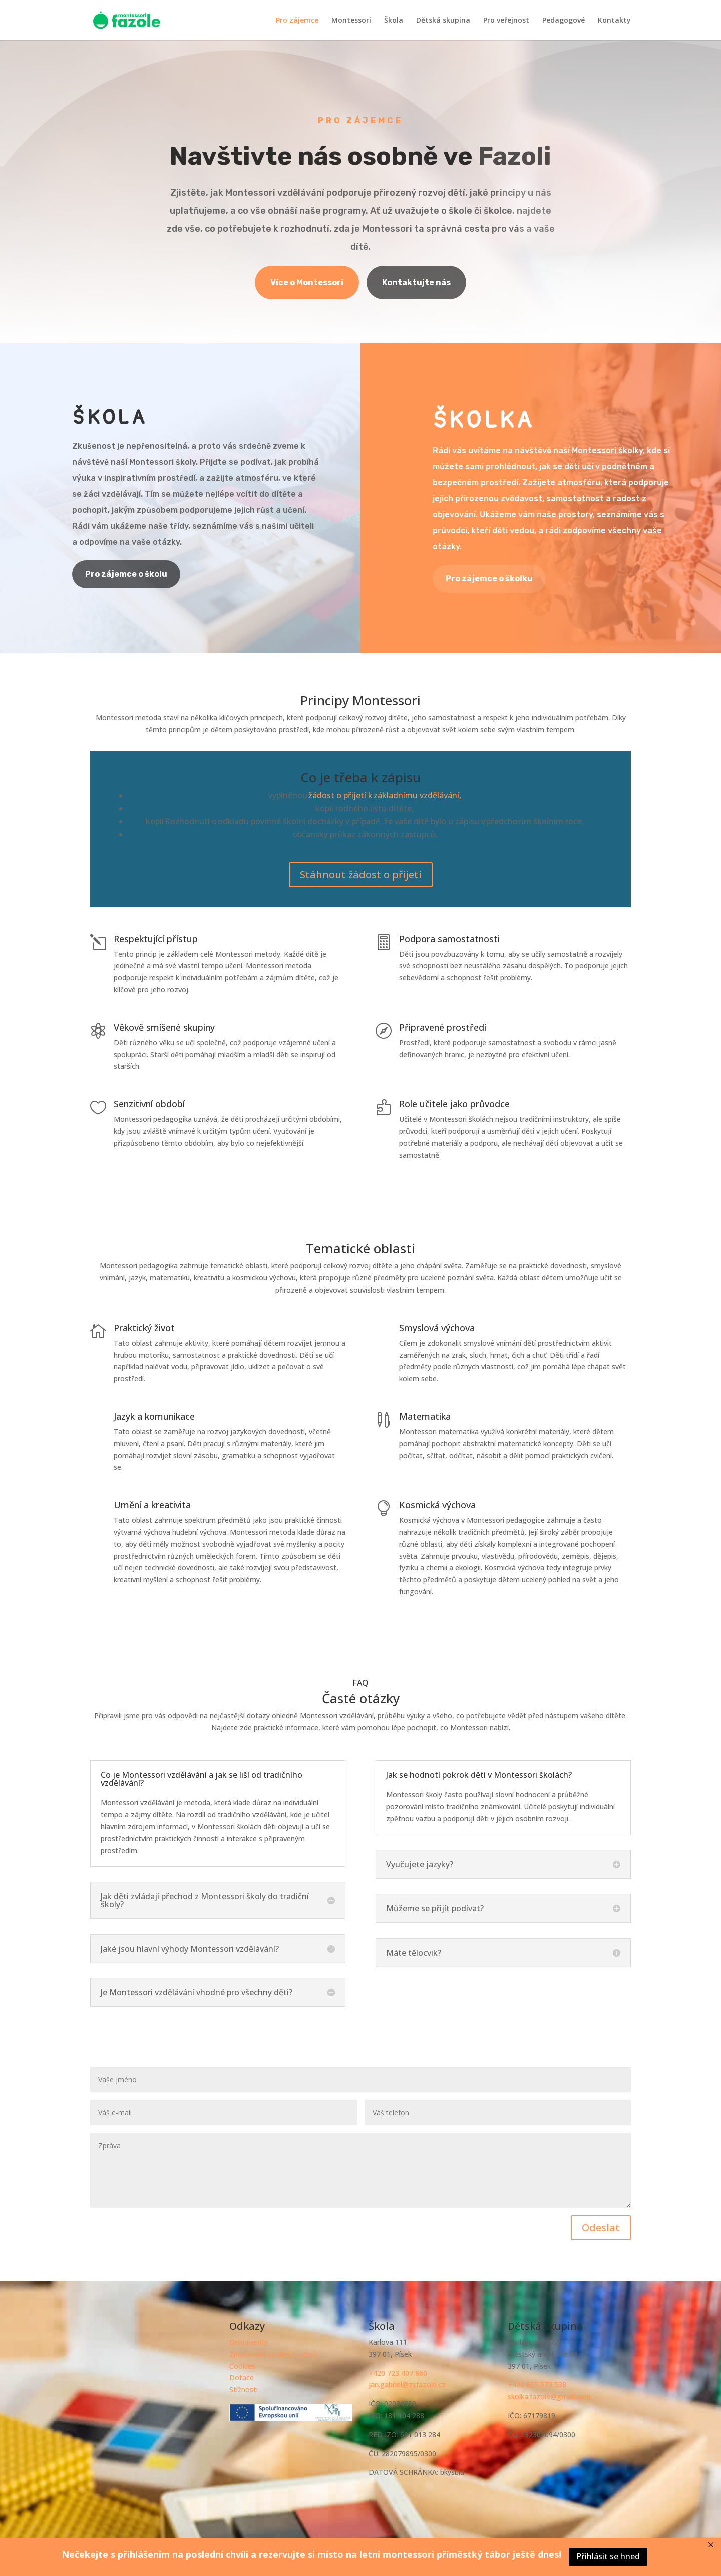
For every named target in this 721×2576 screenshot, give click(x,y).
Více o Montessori (306, 282)
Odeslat (578, 2219)
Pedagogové (563, 21)
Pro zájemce (297, 21)
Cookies (242, 2366)
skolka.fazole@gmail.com (549, 2396)
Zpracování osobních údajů (273, 2354)
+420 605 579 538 (537, 2384)
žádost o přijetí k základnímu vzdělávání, (384, 795)
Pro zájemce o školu (126, 574)
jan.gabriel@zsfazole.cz (407, 2384)
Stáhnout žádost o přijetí (361, 874)
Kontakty (614, 21)
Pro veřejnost (506, 21)
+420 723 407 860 (398, 2373)
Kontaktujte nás (416, 282)
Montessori (351, 21)
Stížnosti (243, 2389)
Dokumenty (248, 2342)
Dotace (241, 2377)
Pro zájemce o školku (489, 578)
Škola (393, 21)
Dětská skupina (443, 21)
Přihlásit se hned (608, 2556)
